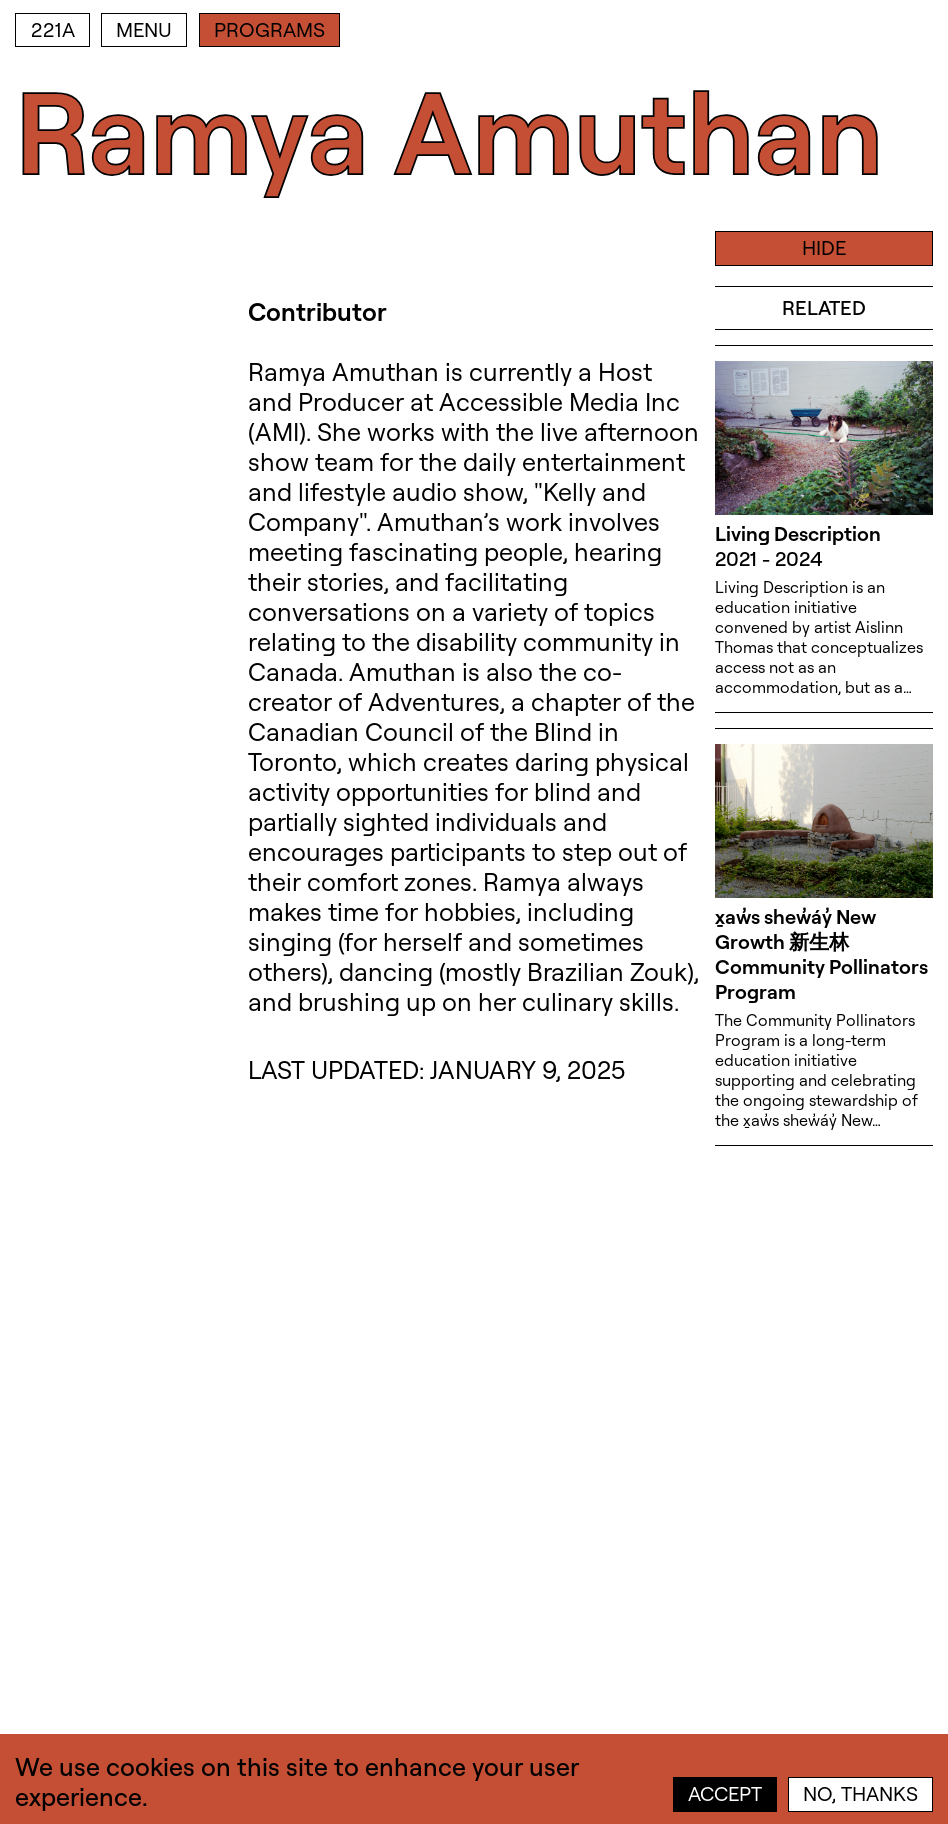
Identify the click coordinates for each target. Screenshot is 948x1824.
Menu (144, 29)
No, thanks (860, 1793)
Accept (725, 1793)
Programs (269, 29)
